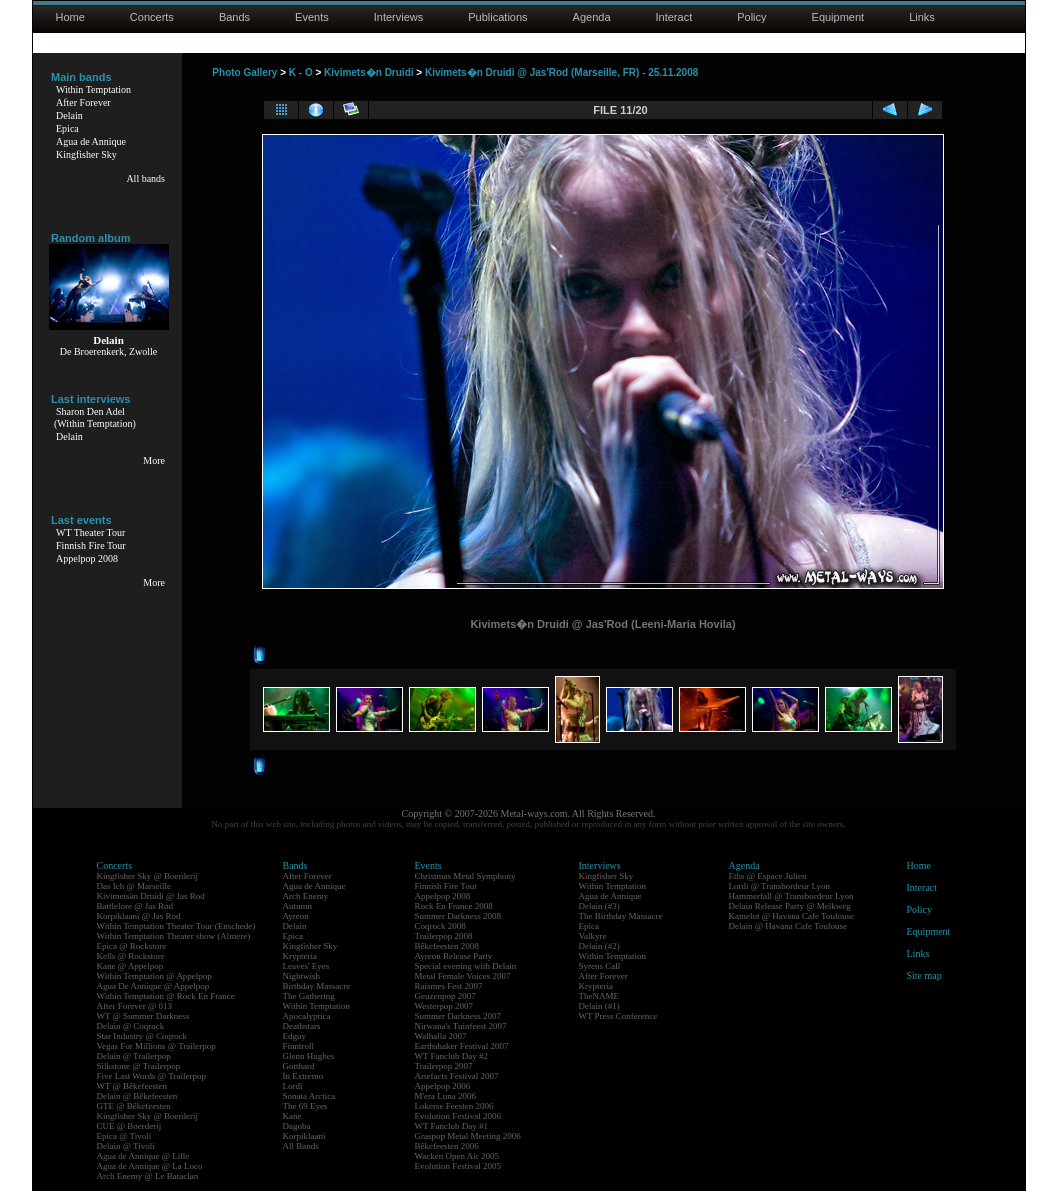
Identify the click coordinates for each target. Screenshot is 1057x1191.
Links (922, 17)
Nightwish (302, 976)
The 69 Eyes (305, 1106)
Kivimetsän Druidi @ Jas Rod (151, 896)
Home (70, 17)
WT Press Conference (618, 1016)
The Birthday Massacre (621, 916)
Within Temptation (93, 89)
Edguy (295, 1036)
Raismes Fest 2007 (449, 986)
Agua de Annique (91, 141)
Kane (292, 1116)
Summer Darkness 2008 (458, 916)
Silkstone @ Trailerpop (139, 1066)
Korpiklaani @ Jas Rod (139, 916)
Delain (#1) (599, 1006)
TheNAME (599, 996)
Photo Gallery (244, 72)
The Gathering (309, 996)
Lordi (293, 1086)
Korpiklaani (304, 1136)
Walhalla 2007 (441, 1036)
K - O (301, 72)
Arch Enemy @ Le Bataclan (148, 1176)
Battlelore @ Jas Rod (135, 906)
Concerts (152, 17)
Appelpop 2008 (87, 558)
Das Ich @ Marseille (134, 886)
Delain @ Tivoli (126, 1146)
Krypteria (300, 956)
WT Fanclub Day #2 (452, 1056)
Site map (924, 975)
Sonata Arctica (309, 1096)
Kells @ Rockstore (131, 956)
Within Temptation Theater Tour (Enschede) (176, 926)
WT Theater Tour (90, 532)
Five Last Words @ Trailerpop (151, 1076)
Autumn (298, 906)
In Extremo (303, 1076)
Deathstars (302, 1026)
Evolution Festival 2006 (458, 1116)
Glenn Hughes (309, 1056)
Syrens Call (600, 966)
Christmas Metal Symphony (465, 876)
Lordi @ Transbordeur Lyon (780, 886)
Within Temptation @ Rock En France (166, 996)
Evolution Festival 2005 (458, 1166)
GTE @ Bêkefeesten (134, 1106)
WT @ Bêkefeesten (132, 1086)
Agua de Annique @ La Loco (150, 1166)
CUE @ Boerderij (129, 1126)
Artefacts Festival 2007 (457, 1076)
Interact (674, 17)
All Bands (301, 1146)
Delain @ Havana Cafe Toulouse (788, 926)
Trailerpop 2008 (444, 936)
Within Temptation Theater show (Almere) (174, 936)
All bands (145, 178)
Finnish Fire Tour (91, 545)
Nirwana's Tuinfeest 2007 (461, 1026)
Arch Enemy (306, 896)
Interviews (399, 17)
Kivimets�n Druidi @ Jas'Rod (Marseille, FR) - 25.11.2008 (561, 72)
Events (312, 17)
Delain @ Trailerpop (134, 1056)
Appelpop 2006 (443, 1086)
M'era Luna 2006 (446, 1096)
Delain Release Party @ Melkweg (790, 906)
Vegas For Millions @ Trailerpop (156, 1046)
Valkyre (593, 936)
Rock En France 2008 (454, 906)
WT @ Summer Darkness (143, 1016)
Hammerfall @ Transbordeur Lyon (791, 896)
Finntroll (299, 1046)
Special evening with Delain (466, 966)
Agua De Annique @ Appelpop (153, 986)
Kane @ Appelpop (130, 966)
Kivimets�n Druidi (368, 72)
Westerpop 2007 (444, 1006)
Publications (497, 17)
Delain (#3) (599, 906)
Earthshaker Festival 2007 (462, 1046)
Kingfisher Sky (86, 154)
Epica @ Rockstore (132, 946)
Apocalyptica (307, 1016)
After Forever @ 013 (135, 1006)
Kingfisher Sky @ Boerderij (148, 876)
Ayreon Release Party (454, 956)
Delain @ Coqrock (131, 1026)
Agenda (592, 17)
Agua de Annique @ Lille (143, 1156)
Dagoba (297, 1126)
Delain (69, 115)
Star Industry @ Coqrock (142, 1036)
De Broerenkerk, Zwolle (108, 351)
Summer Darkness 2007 (458, 1016)
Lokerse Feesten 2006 (454, 1106)
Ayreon (296, 916)
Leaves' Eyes (306, 966)
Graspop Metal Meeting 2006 (468, 1136)
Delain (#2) (599, 946)
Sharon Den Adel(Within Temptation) (95, 417)
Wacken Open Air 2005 (457, 1156)
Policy (751, 17)
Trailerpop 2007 (444, 1066)
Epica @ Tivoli (124, 1136)
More (154, 460)
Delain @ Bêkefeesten (137, 1096)
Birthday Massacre (317, 986)
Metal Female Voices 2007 (463, 976)
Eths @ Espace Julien (768, 876)
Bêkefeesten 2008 (447, 946)
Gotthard (299, 1066)
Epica (67, 128)
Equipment (838, 17)
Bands (234, 17)
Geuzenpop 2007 (445, 996)
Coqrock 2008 (440, 926)
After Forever (83, 102)
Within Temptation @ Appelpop (154, 976)
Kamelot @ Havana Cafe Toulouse (791, 916)
